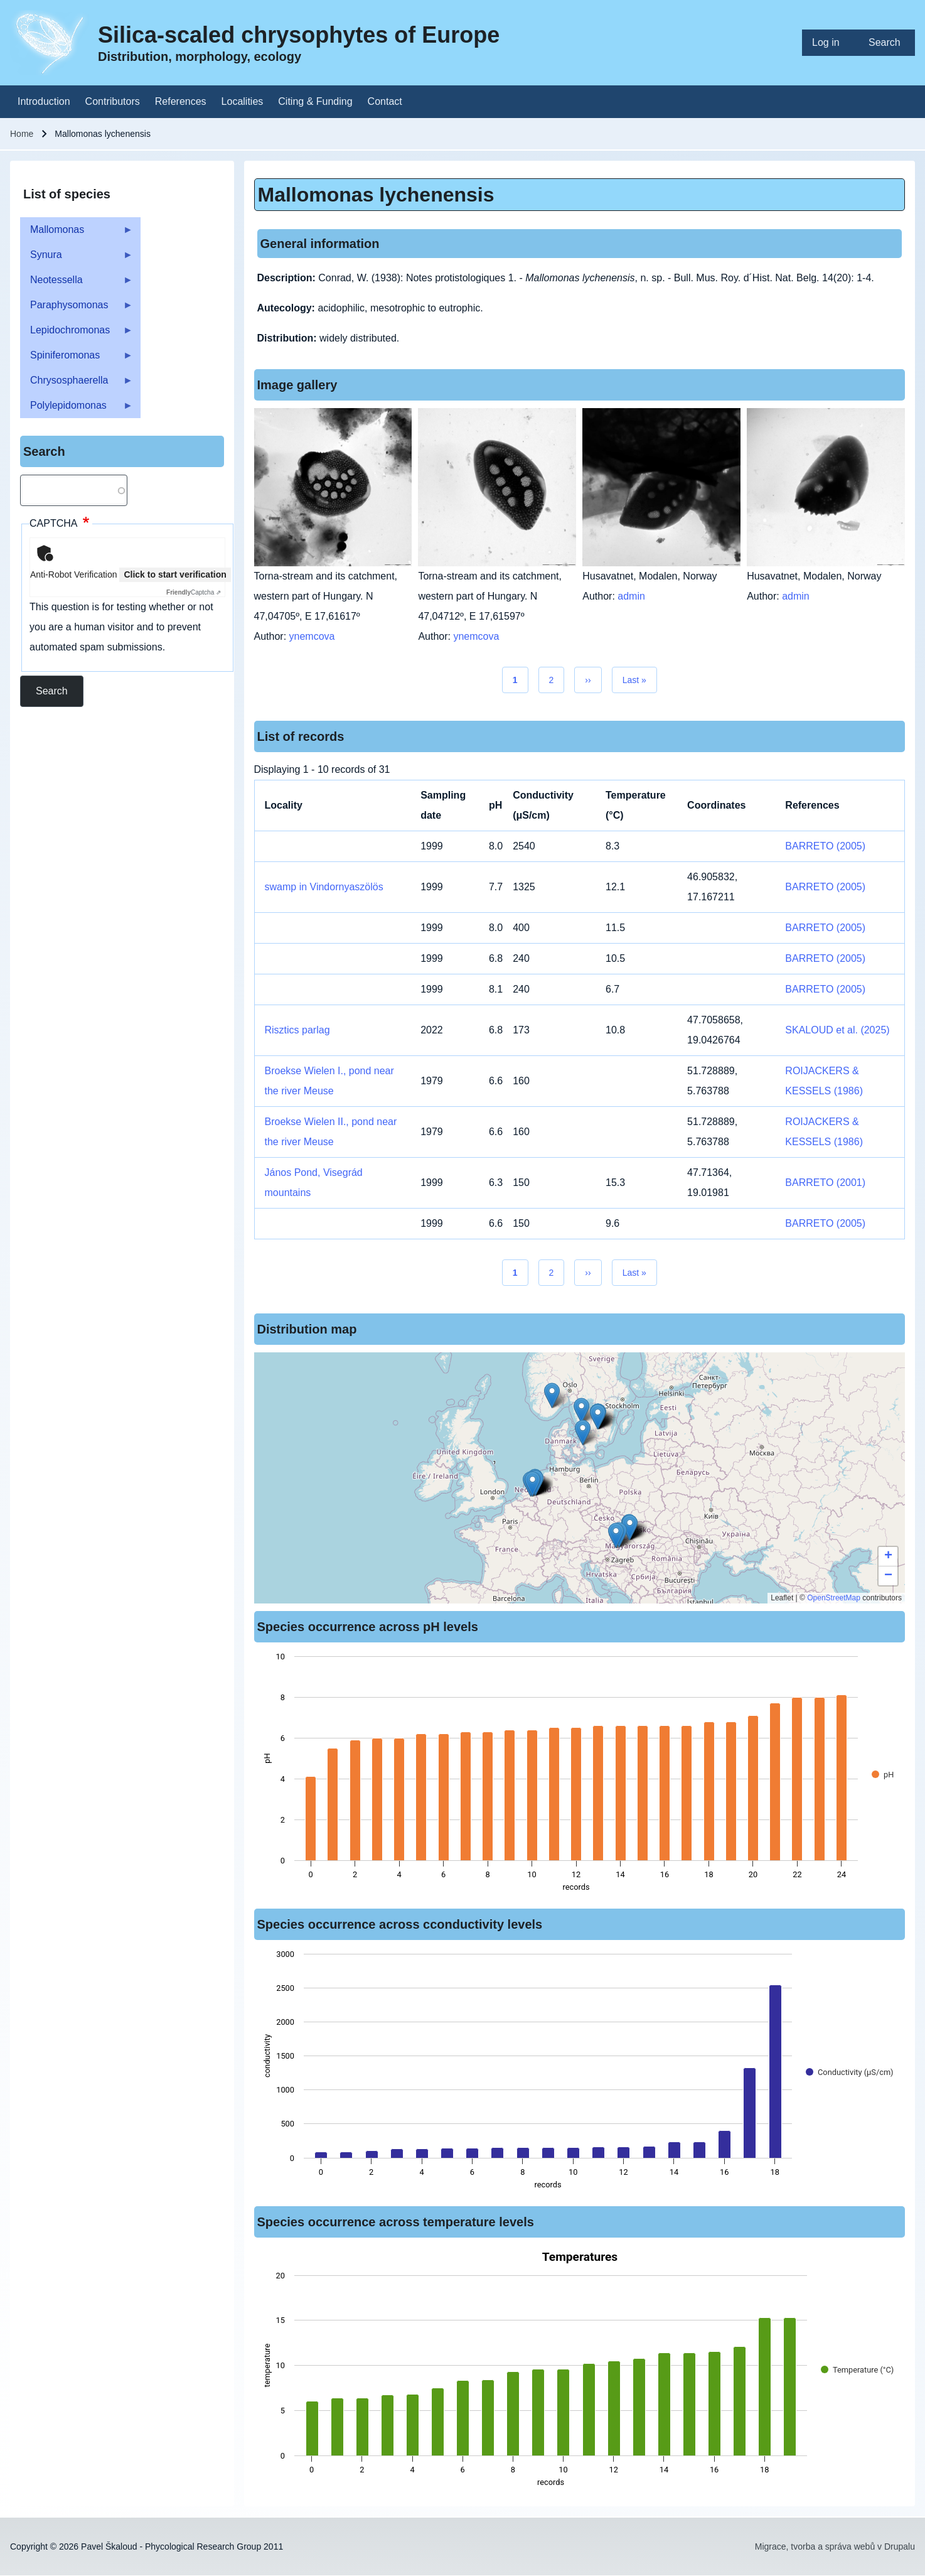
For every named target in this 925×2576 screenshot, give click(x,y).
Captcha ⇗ (193, 592)
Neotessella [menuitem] (76, 283)
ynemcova (312, 636)
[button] (616, 1535)
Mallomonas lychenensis (376, 194)
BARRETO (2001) (825, 1182)
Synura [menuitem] (76, 258)
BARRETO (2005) (825, 846)
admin (631, 596)
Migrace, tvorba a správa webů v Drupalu (835, 2546)
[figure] (580, 1775)
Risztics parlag (297, 1030)
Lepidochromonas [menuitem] (76, 334)
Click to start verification (175, 574)
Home (21, 134)
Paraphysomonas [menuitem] (76, 308)
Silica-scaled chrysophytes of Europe (299, 35)
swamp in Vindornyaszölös (324, 886)
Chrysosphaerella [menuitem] (76, 384)
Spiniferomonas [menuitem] (76, 359)
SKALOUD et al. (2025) (837, 1030)
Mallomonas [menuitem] (76, 233)
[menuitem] (830, 43)
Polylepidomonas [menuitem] (76, 409)
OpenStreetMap (833, 1597)
